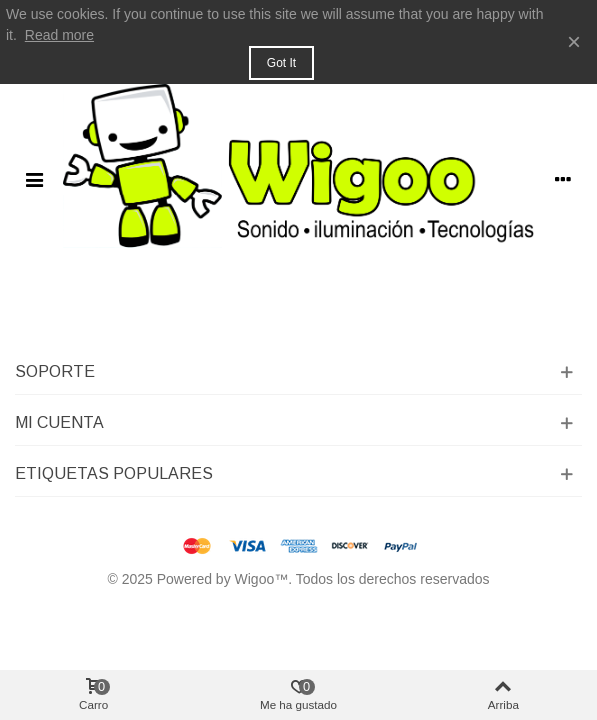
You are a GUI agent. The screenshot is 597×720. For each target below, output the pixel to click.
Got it (281, 63)
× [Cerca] (574, 41)
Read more (59, 35)
